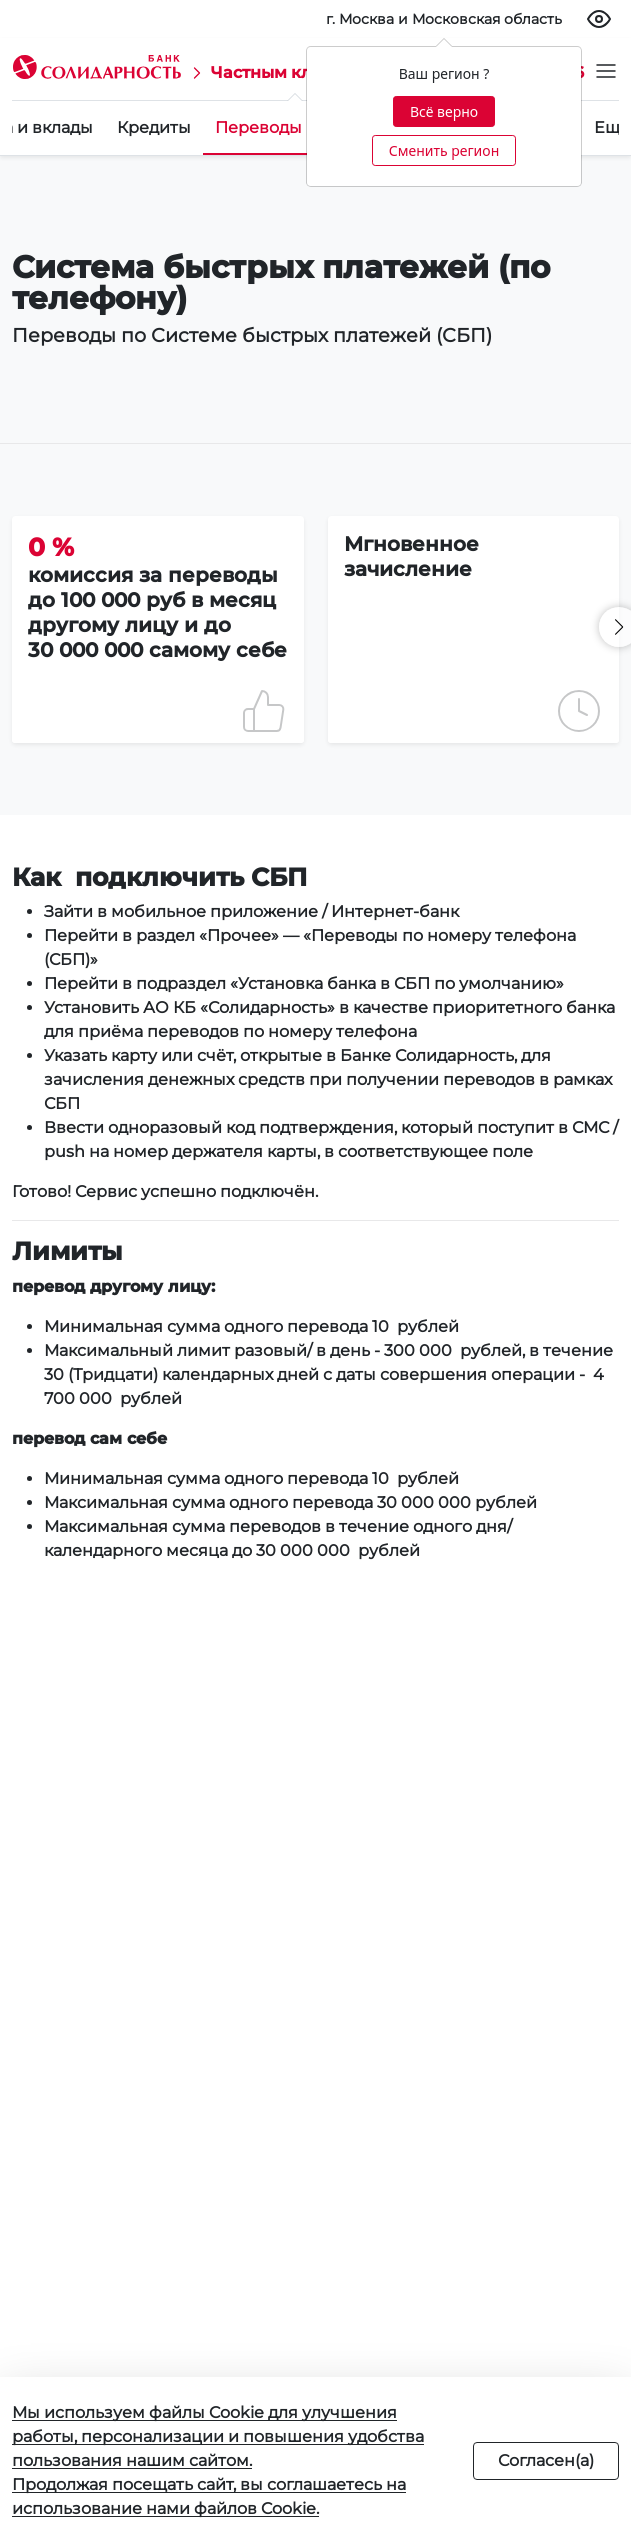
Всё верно (444, 111)
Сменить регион (444, 150)
